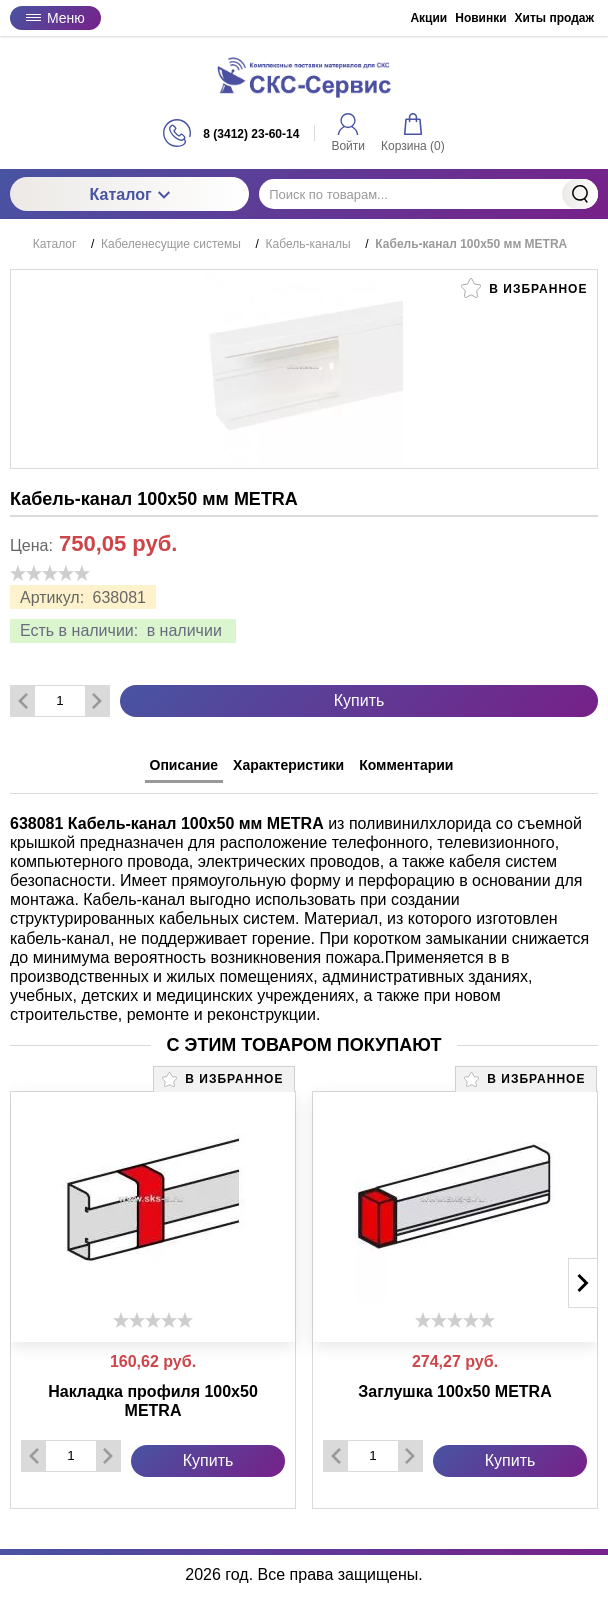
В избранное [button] (524, 288)
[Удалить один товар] (23, 701)
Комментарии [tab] (406, 765)
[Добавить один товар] (97, 701)
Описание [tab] (184, 765)
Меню (55, 18)
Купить (359, 700)
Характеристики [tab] (288, 765)
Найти (580, 194)
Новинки (480, 18)
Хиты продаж (554, 18)
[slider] (50, 573)
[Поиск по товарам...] (428, 194)
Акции (428, 18)
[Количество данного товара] (60, 700)
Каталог (130, 194)
